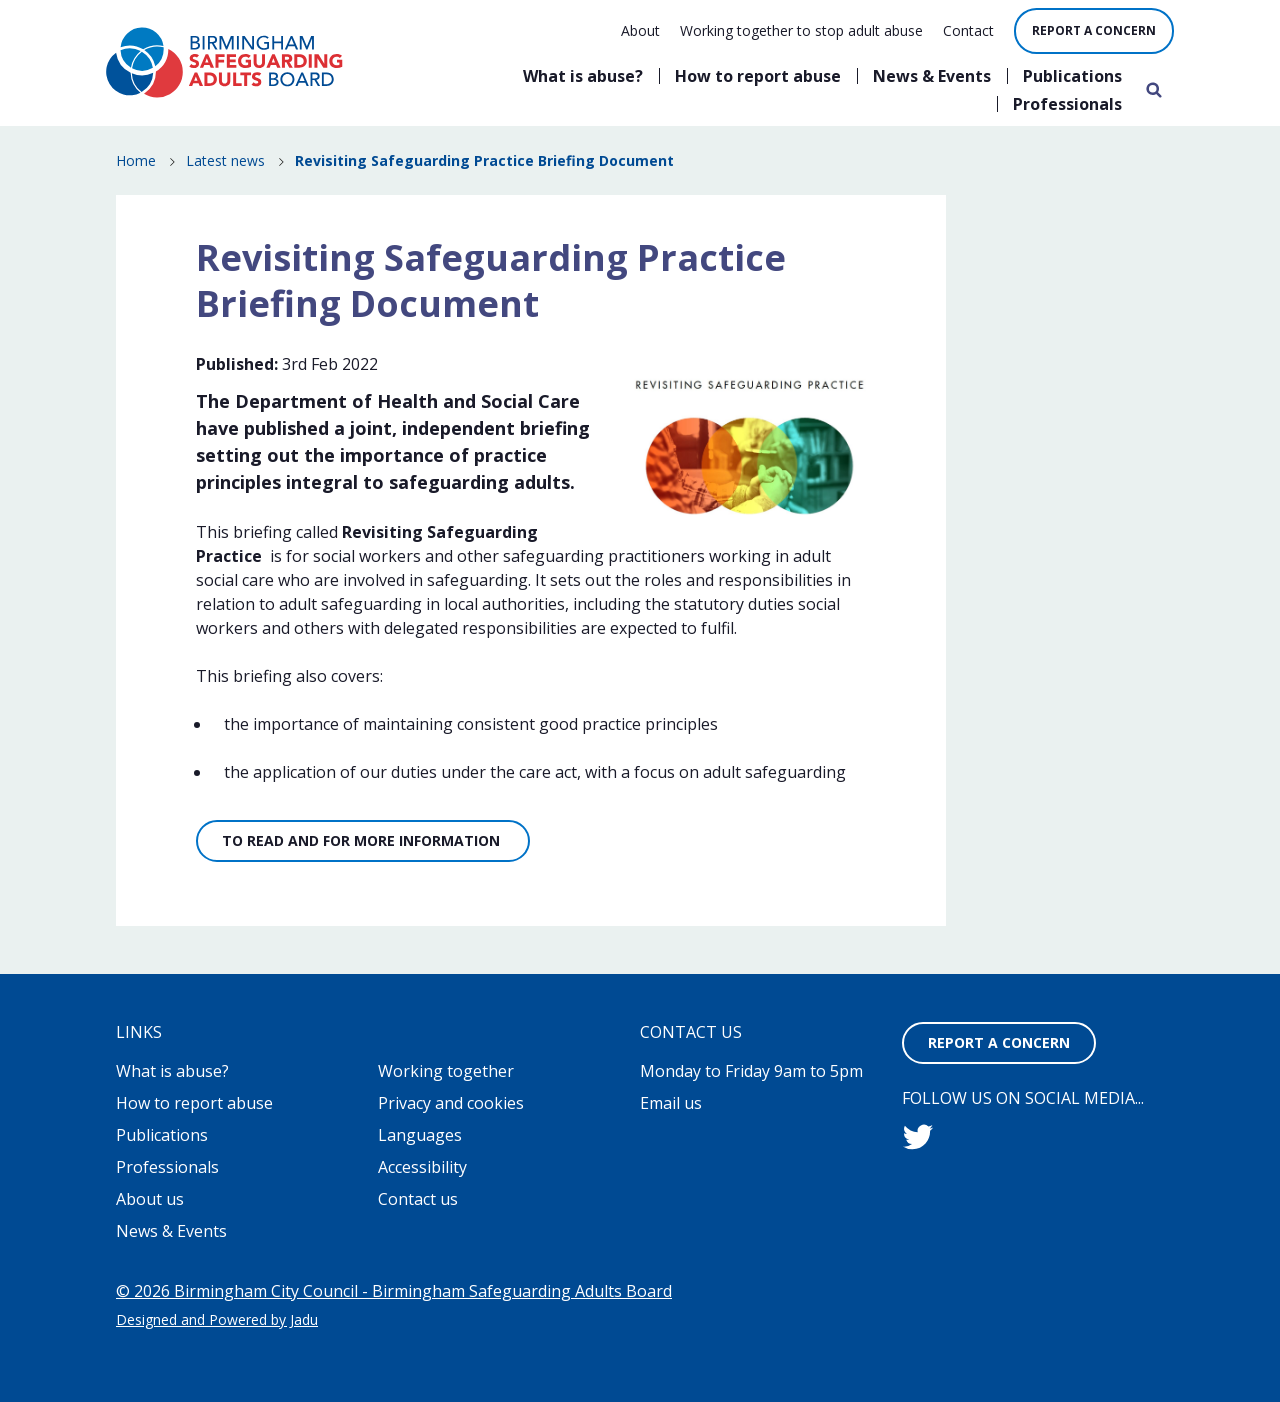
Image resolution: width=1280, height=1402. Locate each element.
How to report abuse (758, 76)
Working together (446, 1071)
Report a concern (1094, 30)
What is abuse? (583, 76)
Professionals (1067, 104)
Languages (420, 1135)
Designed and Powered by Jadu (217, 1319)
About (640, 30)
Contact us (418, 1199)
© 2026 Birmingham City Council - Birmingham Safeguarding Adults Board (394, 1291)
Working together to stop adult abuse (801, 30)
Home (136, 160)
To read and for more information (363, 840)
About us (150, 1199)
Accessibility (422, 1167)
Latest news (225, 160)
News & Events (932, 76)
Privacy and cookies (451, 1103)
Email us (671, 1103)
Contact (968, 30)
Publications (1072, 76)
